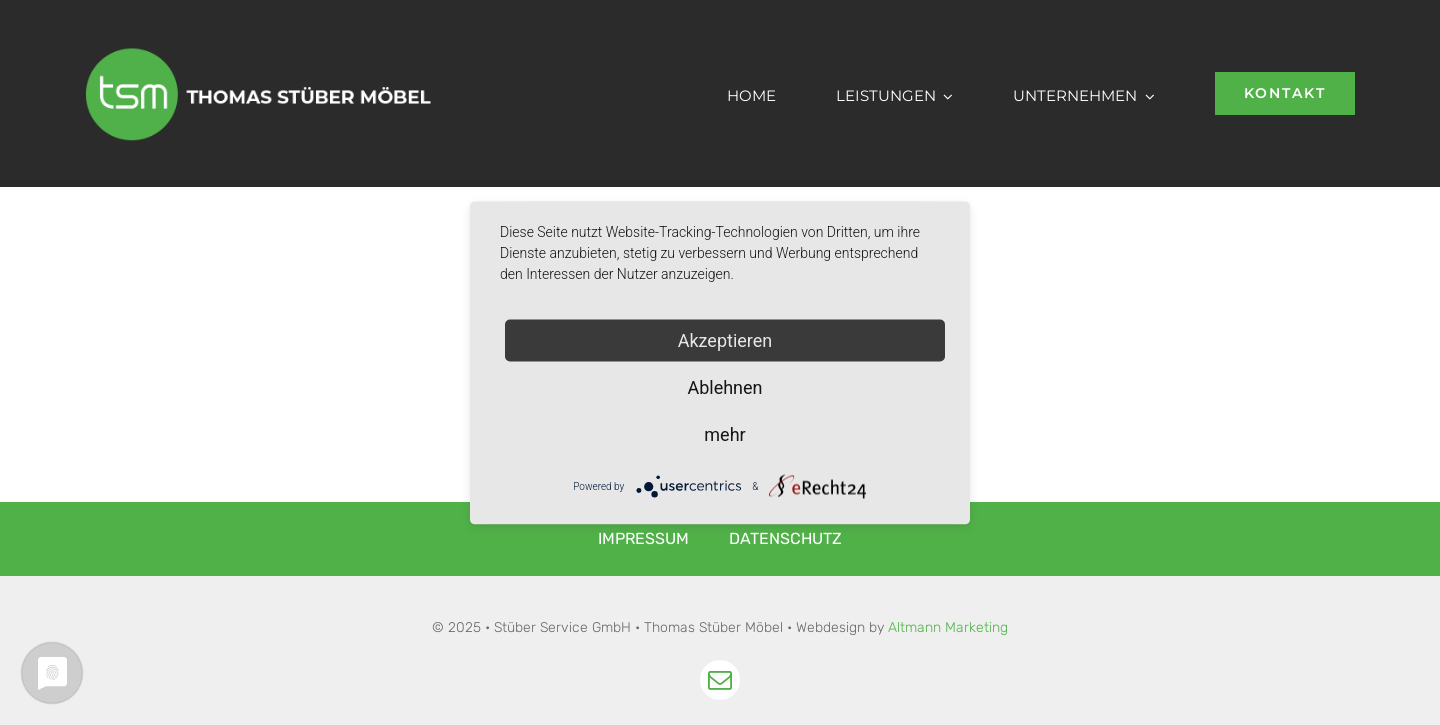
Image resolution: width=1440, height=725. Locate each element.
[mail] (720, 680)
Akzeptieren (725, 339)
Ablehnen (724, 386)
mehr (724, 433)
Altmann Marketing (948, 627)
